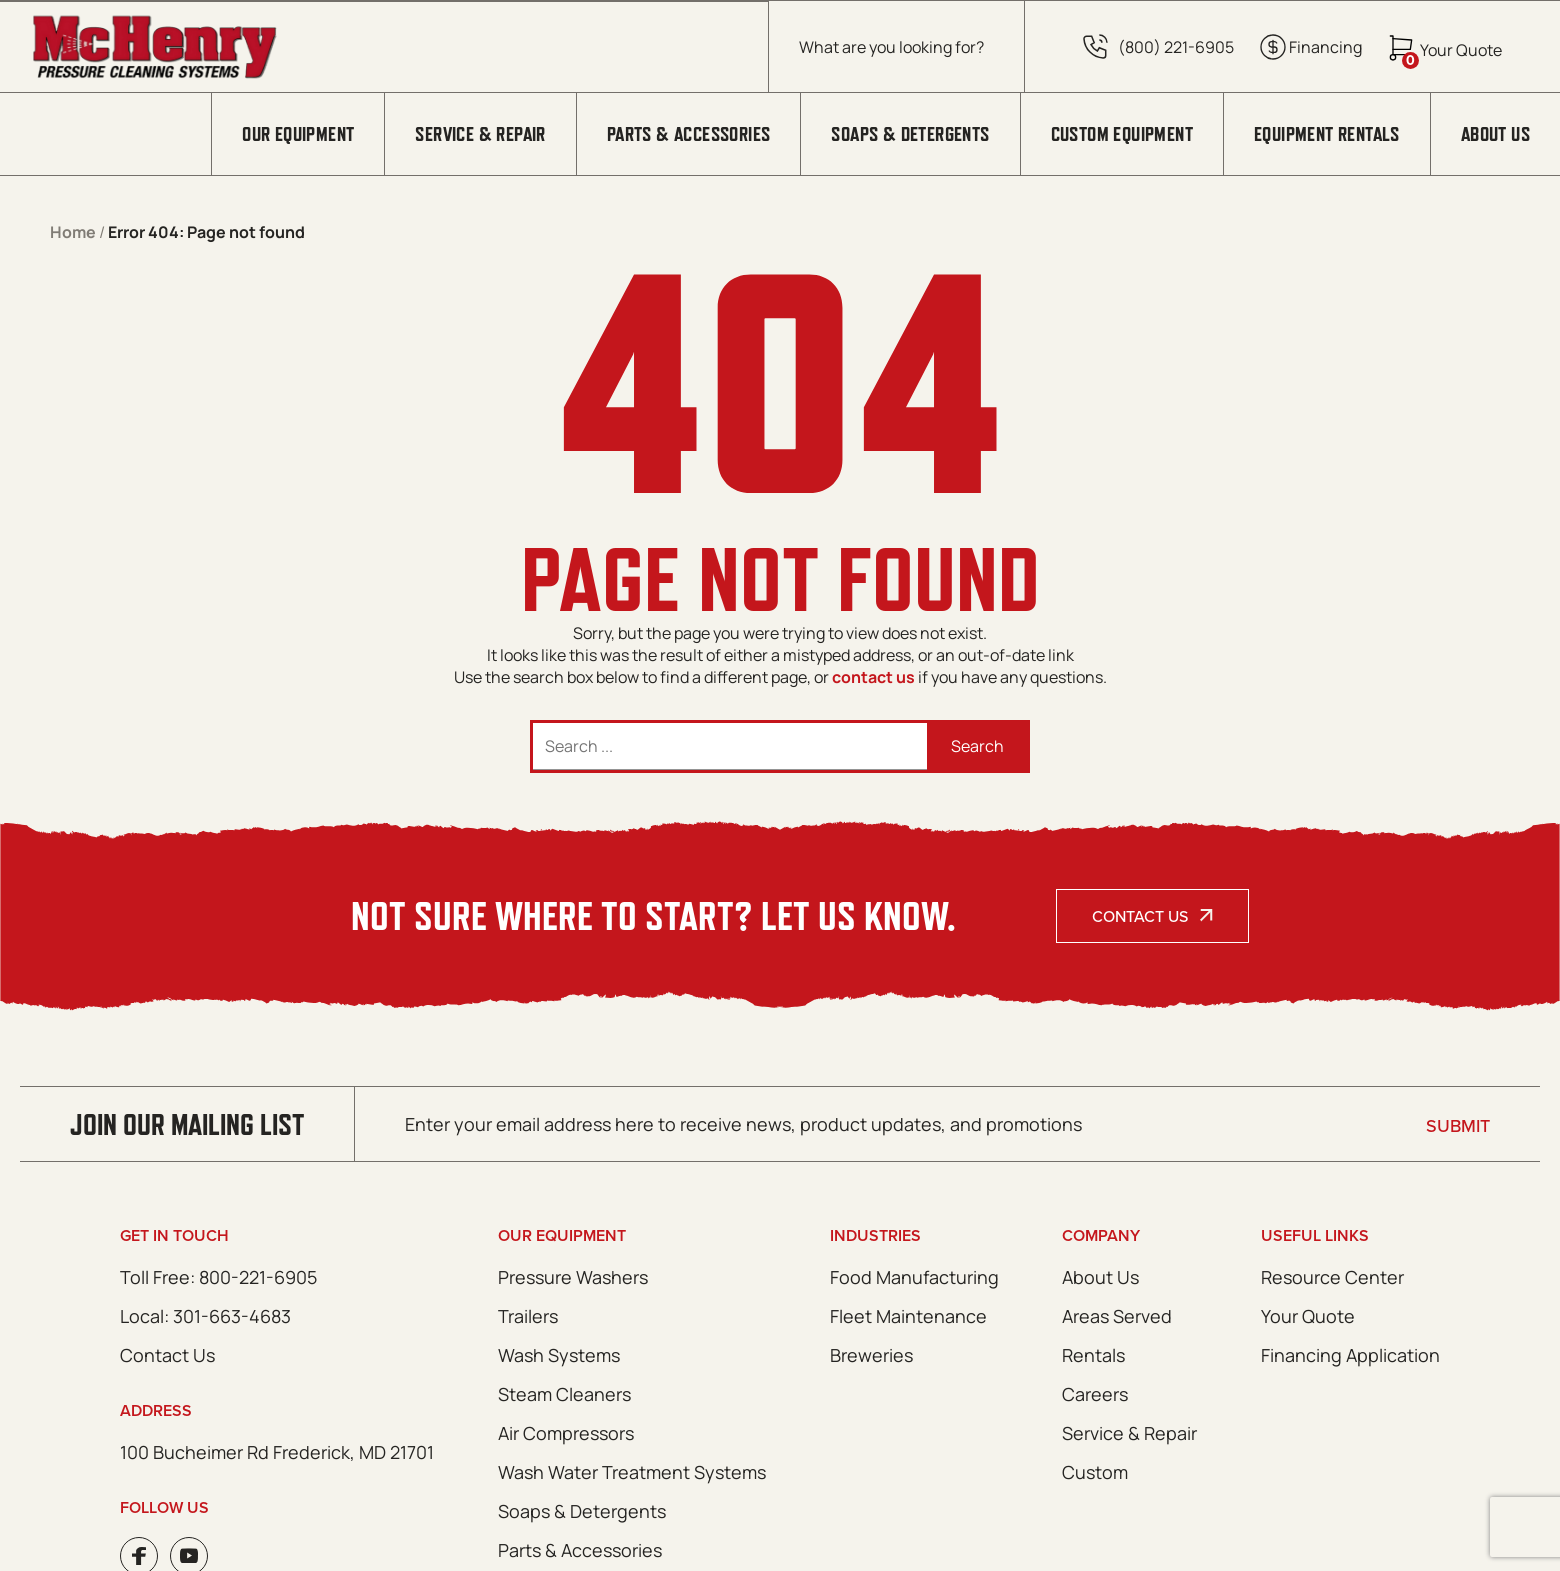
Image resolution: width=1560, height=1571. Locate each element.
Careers (1095, 1394)
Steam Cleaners (564, 1394)
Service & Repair (480, 134)
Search (977, 746)
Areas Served (1117, 1316)
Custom (1095, 1472)
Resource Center (1332, 1277)
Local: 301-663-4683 (205, 1316)
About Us (1495, 134)
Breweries (871, 1355)
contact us (873, 677)
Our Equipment (298, 134)
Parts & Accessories (689, 134)
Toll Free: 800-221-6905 (218, 1277)
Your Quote (1308, 1316)
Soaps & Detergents (910, 134)
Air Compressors (566, 1433)
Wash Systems (559, 1355)
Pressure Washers (573, 1277)
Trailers (528, 1316)
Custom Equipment (1122, 134)
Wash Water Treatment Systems (632, 1472)
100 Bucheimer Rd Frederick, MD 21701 (277, 1452)
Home (73, 232)
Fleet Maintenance (908, 1316)
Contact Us (1140, 916)
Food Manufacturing (914, 1277)
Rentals (1093, 1355)
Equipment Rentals (1327, 134)
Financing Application (1350, 1355)
